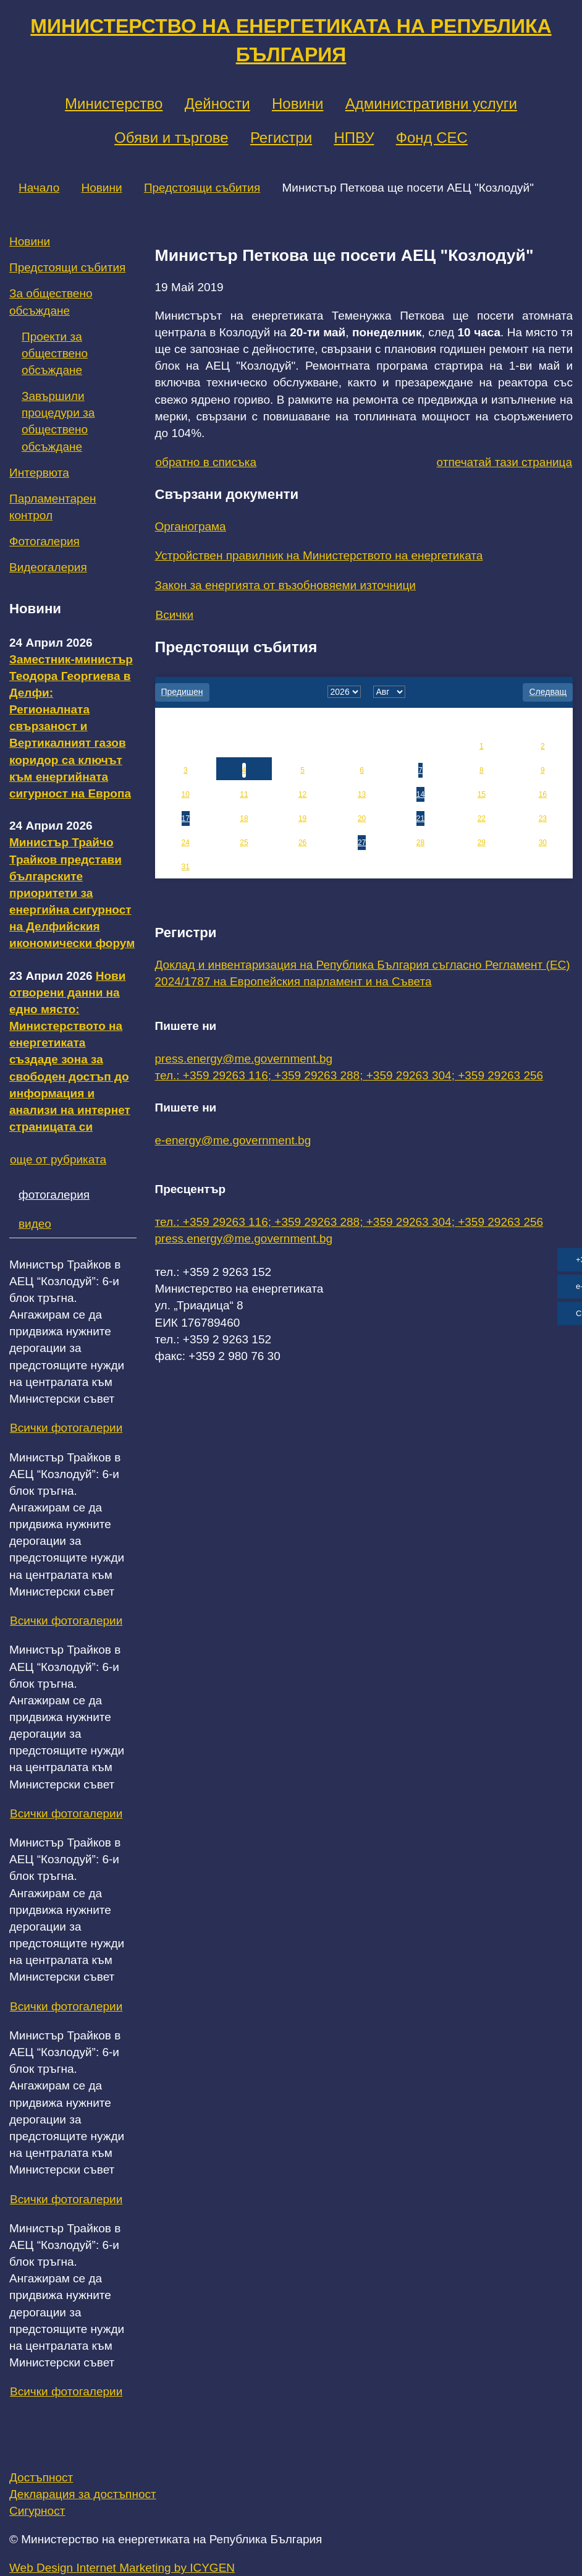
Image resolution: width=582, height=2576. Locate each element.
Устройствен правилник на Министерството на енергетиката (319, 555)
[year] (344, 692)
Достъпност (41, 2477)
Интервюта (39, 472)
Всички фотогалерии (66, 1427)
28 (420, 842)
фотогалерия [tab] (54, 1194)
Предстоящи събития (202, 187)
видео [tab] (35, 1223)
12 (302, 794)
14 (420, 794)
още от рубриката (58, 1159)
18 (244, 818)
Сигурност (37, 2510)
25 (244, 842)
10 (186, 794)
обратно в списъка (206, 462)
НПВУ (354, 137)
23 (543, 818)
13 (362, 794)
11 (244, 794)
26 (302, 842)
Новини (298, 103)
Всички (175, 614)
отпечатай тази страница (504, 462)
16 (543, 794)
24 (186, 842)
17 (186, 818)
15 (482, 794)
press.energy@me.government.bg (244, 1058)
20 (362, 818)
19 (302, 818)
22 (482, 818)
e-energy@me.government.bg (233, 1140)
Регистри (281, 137)
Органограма (190, 526)
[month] (389, 692)
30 (543, 842)
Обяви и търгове (171, 137)
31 (186, 866)
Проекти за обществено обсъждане (55, 353)
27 (362, 842)
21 (420, 818)
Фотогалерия (44, 541)
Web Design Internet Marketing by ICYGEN (122, 2567)
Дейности (217, 103)
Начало (39, 187)
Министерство (113, 103)
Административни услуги (431, 103)
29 (482, 842)
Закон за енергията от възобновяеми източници (285, 585)
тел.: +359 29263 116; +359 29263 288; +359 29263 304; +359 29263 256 (349, 1075)
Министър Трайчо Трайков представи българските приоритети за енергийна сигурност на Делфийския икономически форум (72, 893)
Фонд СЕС (432, 137)
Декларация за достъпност (82, 2494)
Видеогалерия (48, 567)
